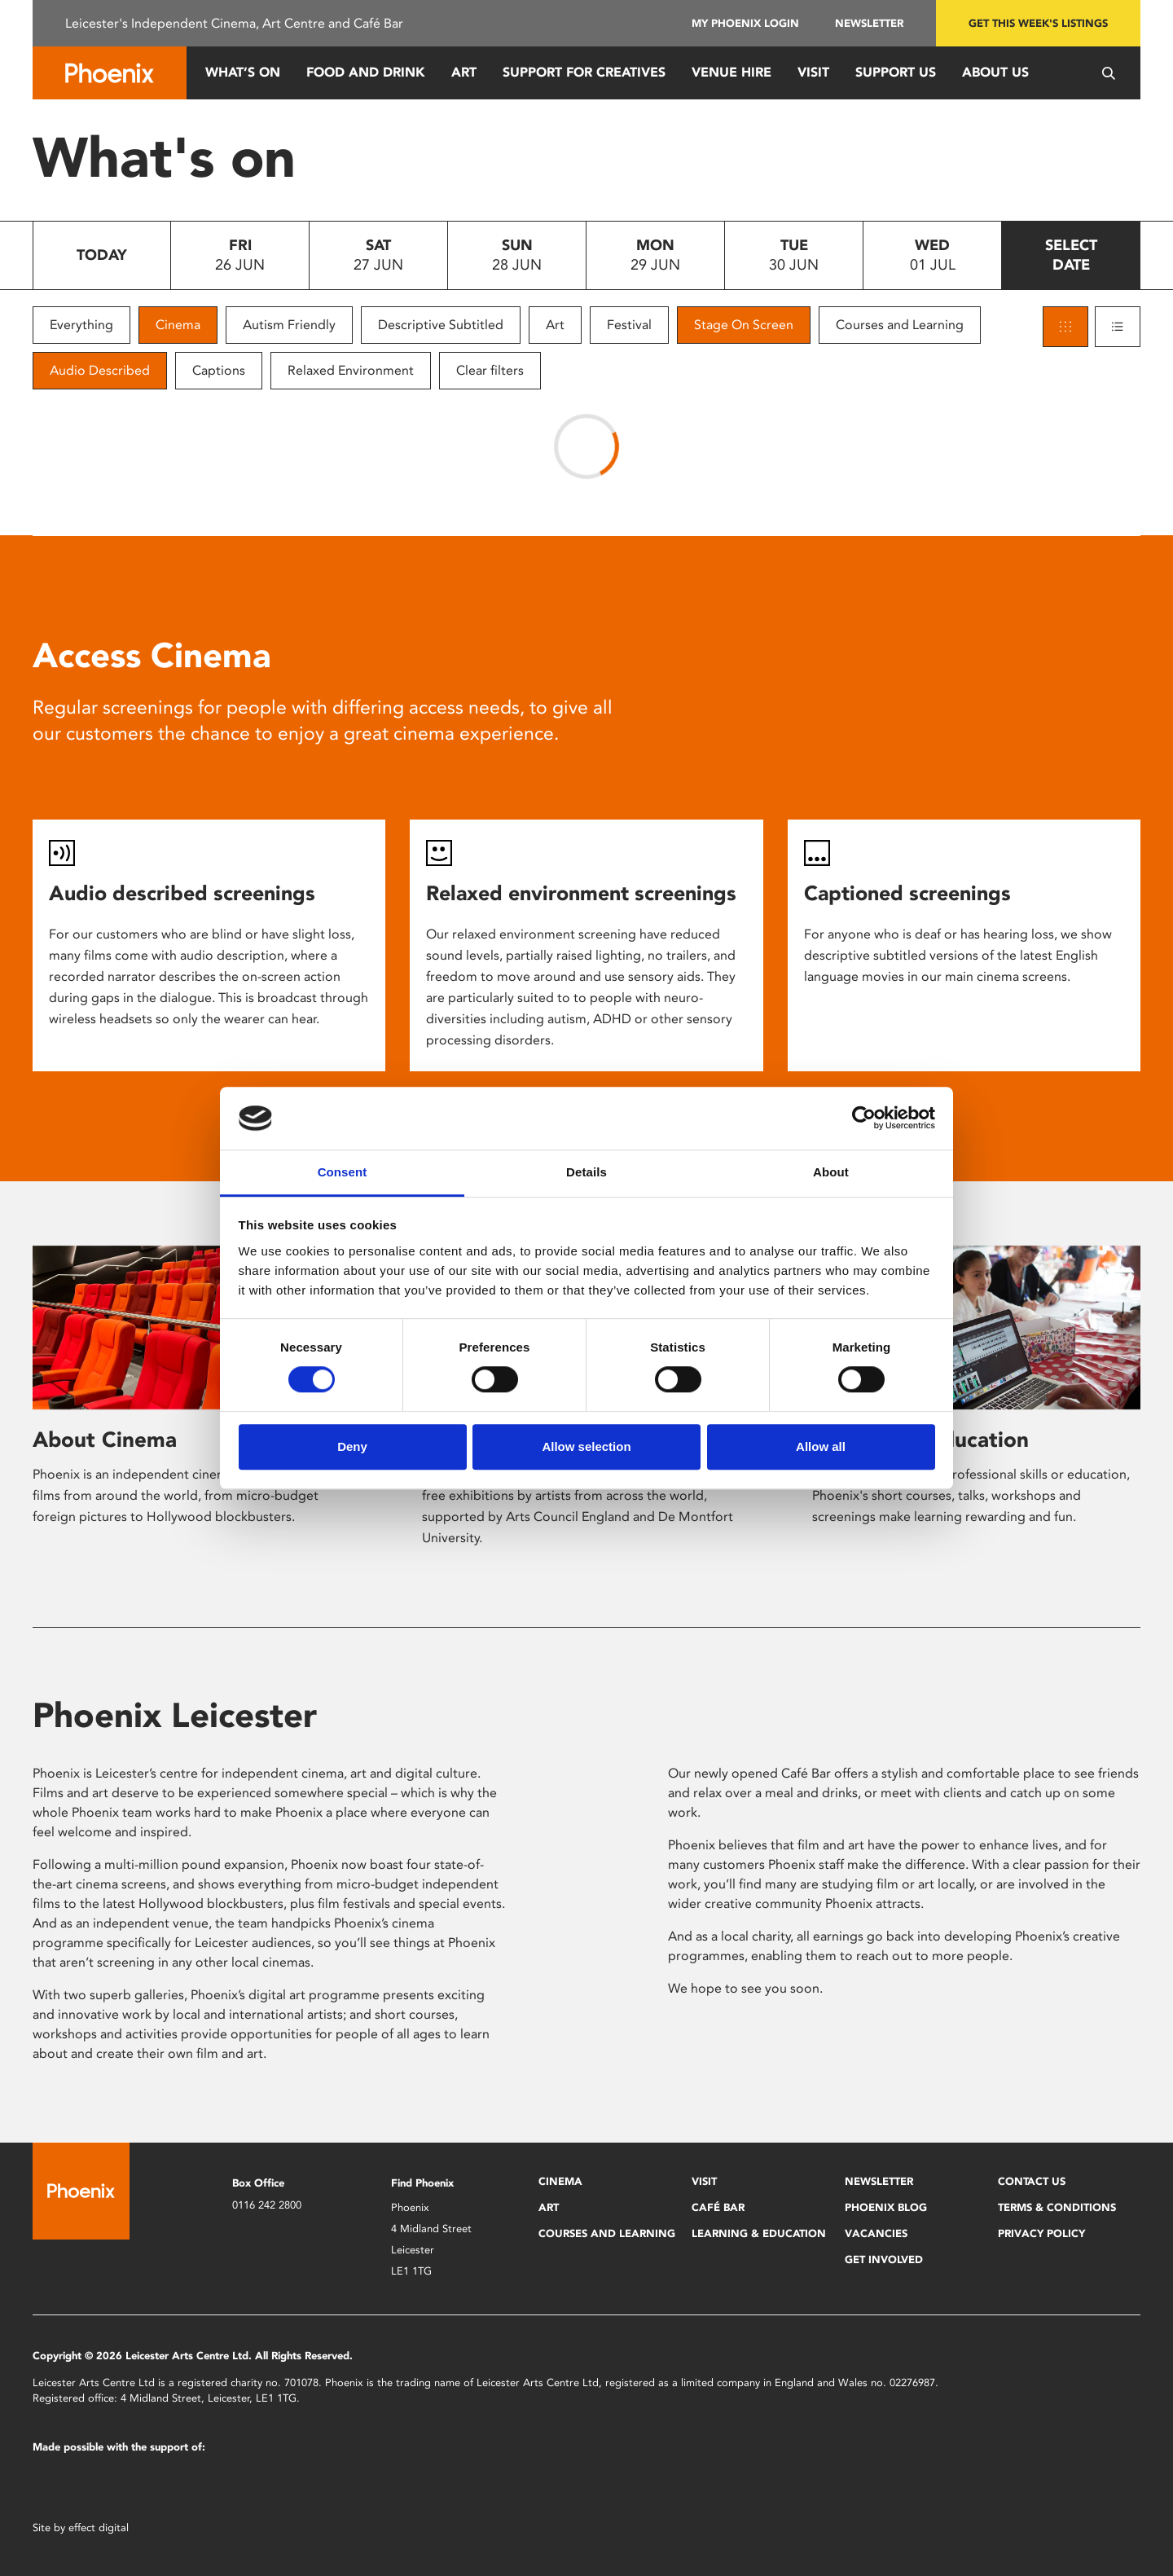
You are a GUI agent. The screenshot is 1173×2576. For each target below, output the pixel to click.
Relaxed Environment (351, 370)
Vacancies (876, 2233)
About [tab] (831, 1172)
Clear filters (490, 370)
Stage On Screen (743, 324)
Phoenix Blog (886, 2207)
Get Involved (884, 2259)
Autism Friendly (289, 324)
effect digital (98, 2527)
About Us (995, 72)
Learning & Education (759, 2233)
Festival (629, 324)
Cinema (178, 324)
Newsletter (869, 23)
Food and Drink (365, 72)
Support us (895, 72)
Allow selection (586, 1446)
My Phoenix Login (745, 23)
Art (464, 72)
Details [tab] (586, 1172)
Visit (813, 72)
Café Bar (718, 2207)
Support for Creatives (584, 72)
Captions (218, 370)
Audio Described (100, 370)
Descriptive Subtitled (440, 324)
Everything (81, 324)
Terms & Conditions (1057, 2207)
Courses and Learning (900, 324)
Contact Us (1031, 2181)
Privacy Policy (1041, 2233)
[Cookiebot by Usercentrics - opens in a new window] (864, 1118)
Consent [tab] (342, 1172)
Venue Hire (731, 72)
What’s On (242, 72)
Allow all (821, 1446)
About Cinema (105, 1439)
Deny (352, 1446)
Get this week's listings (1038, 23)
